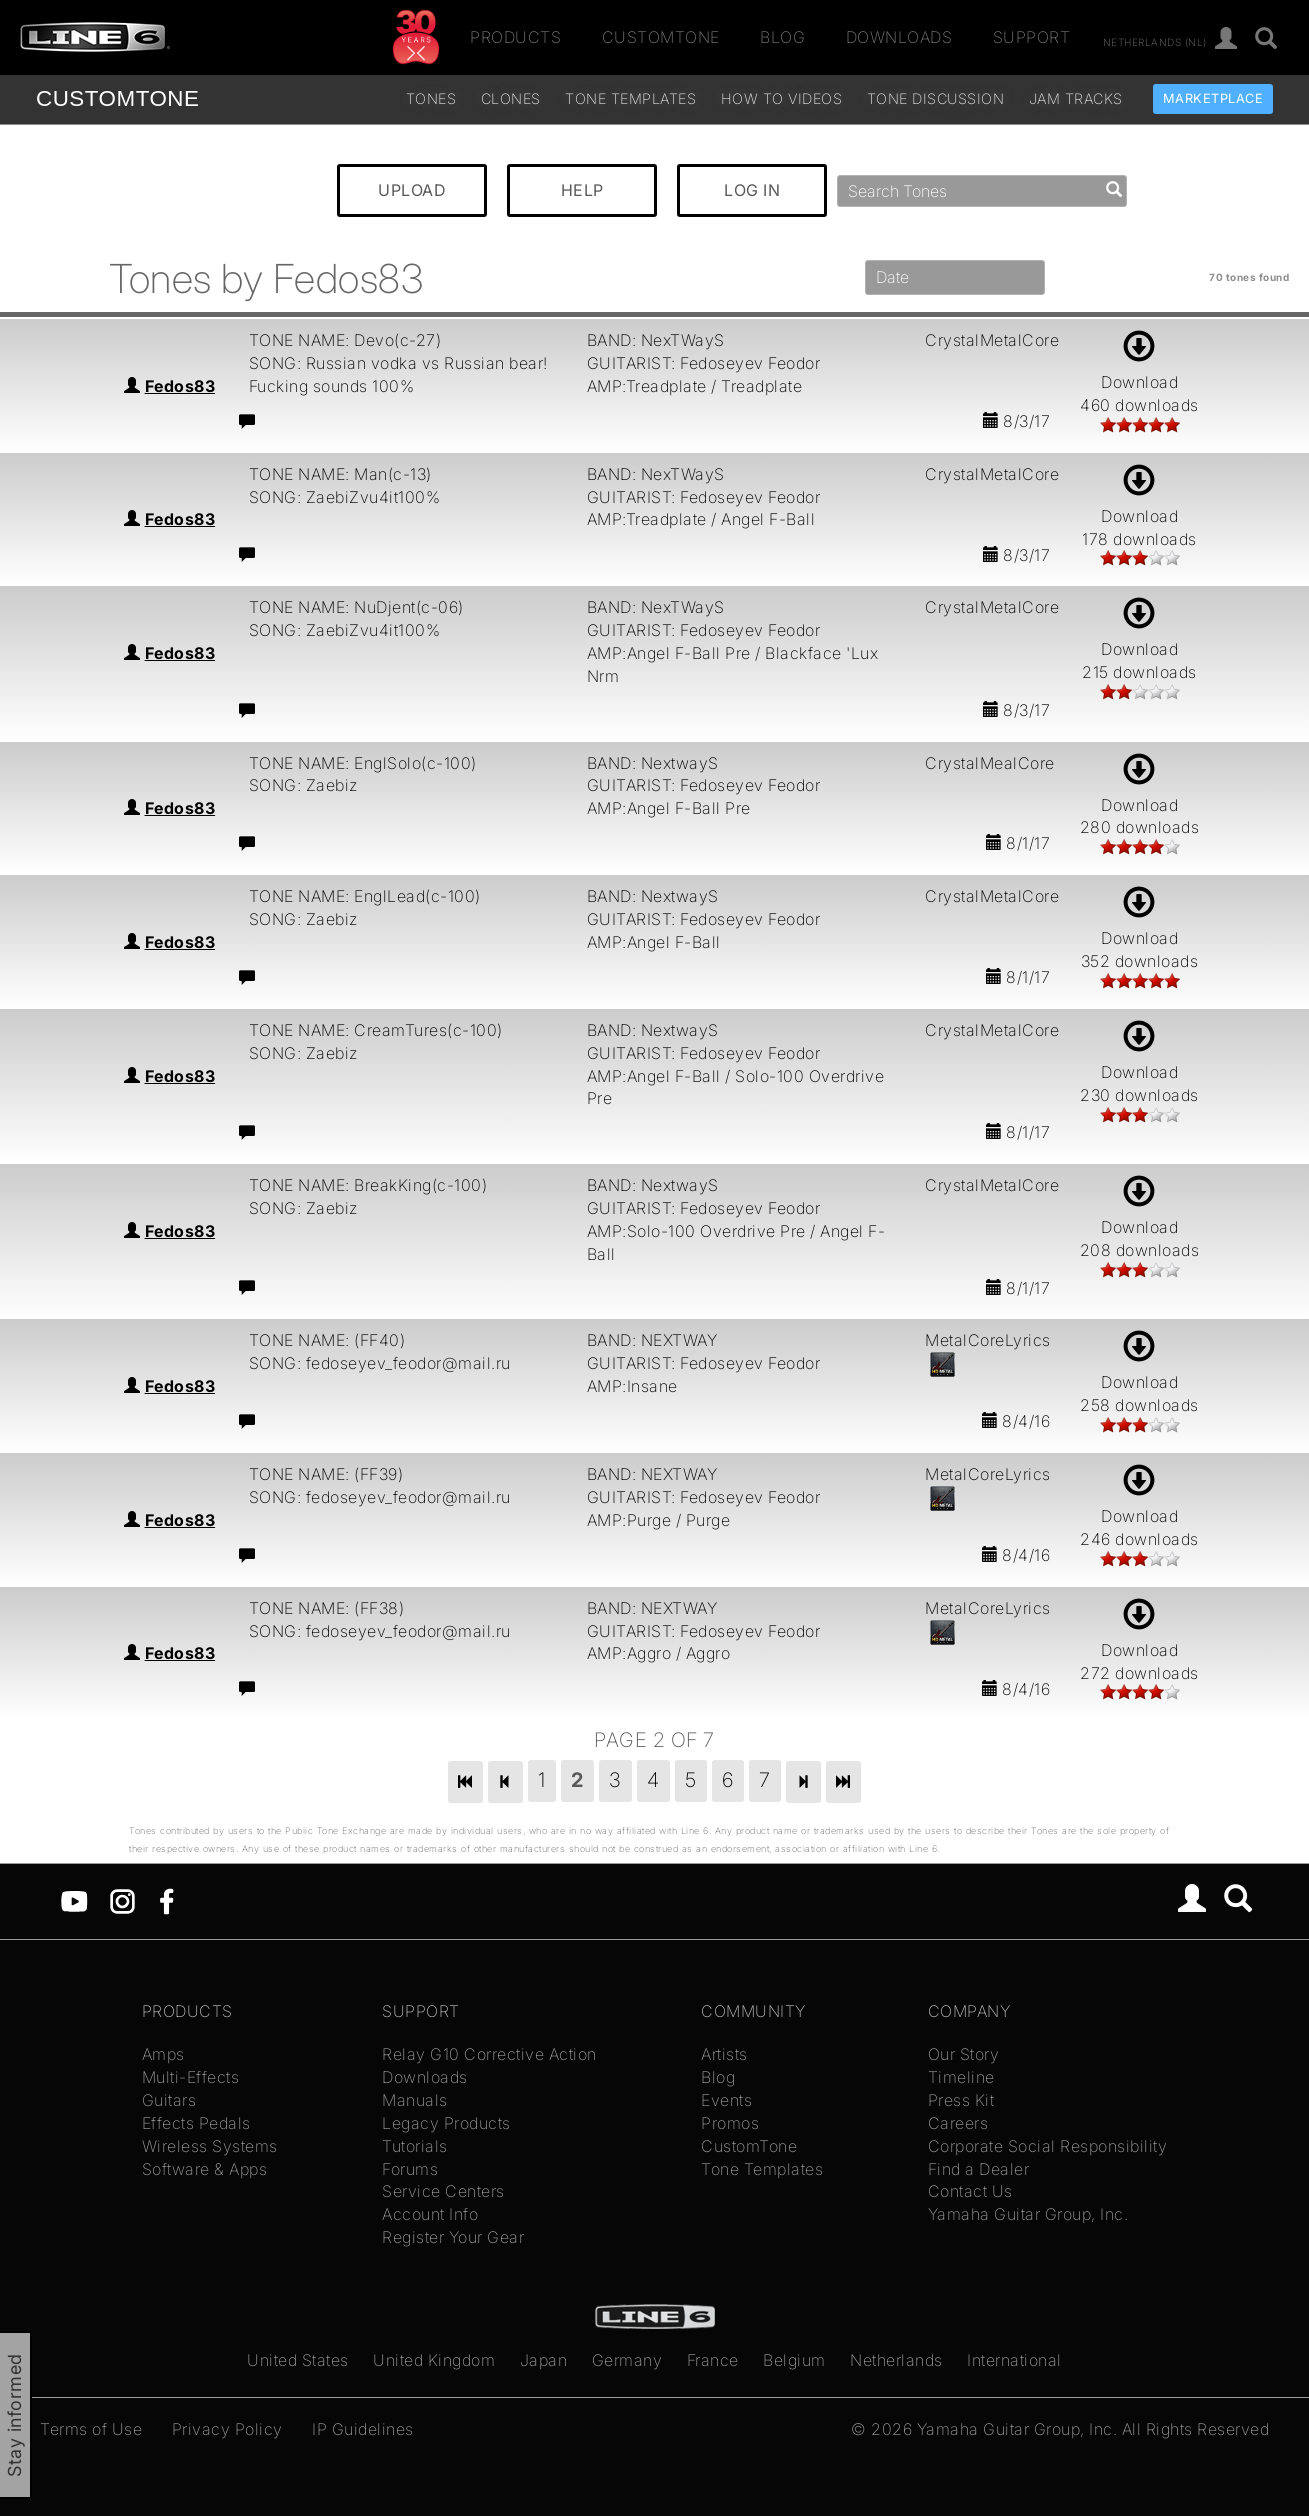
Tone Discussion (936, 98)
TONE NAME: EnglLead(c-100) (365, 896)
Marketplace (1213, 98)
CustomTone (661, 37)
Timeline (961, 2077)
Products (515, 37)
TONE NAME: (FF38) (327, 1608)
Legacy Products (446, 2123)
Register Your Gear (453, 2237)
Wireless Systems (210, 2146)
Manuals (415, 2100)
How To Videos (782, 98)
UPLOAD (412, 190)
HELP (582, 190)
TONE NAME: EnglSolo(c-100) (363, 763)
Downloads (899, 37)
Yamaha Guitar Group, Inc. (1028, 2214)
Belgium (794, 2360)
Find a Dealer (979, 2169)
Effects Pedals (196, 2123)
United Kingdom (434, 2360)
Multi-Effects (191, 2077)
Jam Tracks (1076, 98)
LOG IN (752, 190)
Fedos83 (180, 386)
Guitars (169, 2100)
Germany (627, 2360)
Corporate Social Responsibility (1048, 2146)
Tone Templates (630, 98)
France (713, 2360)
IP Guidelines (363, 2429)
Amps (163, 2054)
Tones (431, 98)
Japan (544, 2360)
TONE (117, 98)
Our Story (964, 2054)
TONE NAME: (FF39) (326, 1474)
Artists (724, 2054)
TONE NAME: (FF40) (327, 1340)
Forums (410, 2169)
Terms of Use (91, 2429)
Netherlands (896, 2360)
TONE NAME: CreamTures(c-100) (376, 1030)
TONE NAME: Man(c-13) (340, 474)
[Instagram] (122, 1900)
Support (1032, 37)
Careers (958, 2123)
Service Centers (443, 2191)
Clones (511, 98)
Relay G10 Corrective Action (489, 2054)
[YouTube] (74, 1900)
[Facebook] (166, 1900)
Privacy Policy (227, 2429)
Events (726, 2100)
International (1014, 2360)
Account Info (430, 2214)
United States (298, 2360)
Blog (782, 37)
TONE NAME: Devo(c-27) (345, 340)
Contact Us (970, 2191)
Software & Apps (205, 2169)
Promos (730, 2123)
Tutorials (415, 2146)
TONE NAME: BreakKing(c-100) (368, 1185)
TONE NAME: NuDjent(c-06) (356, 607)
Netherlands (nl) (1155, 41)
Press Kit (961, 2100)
